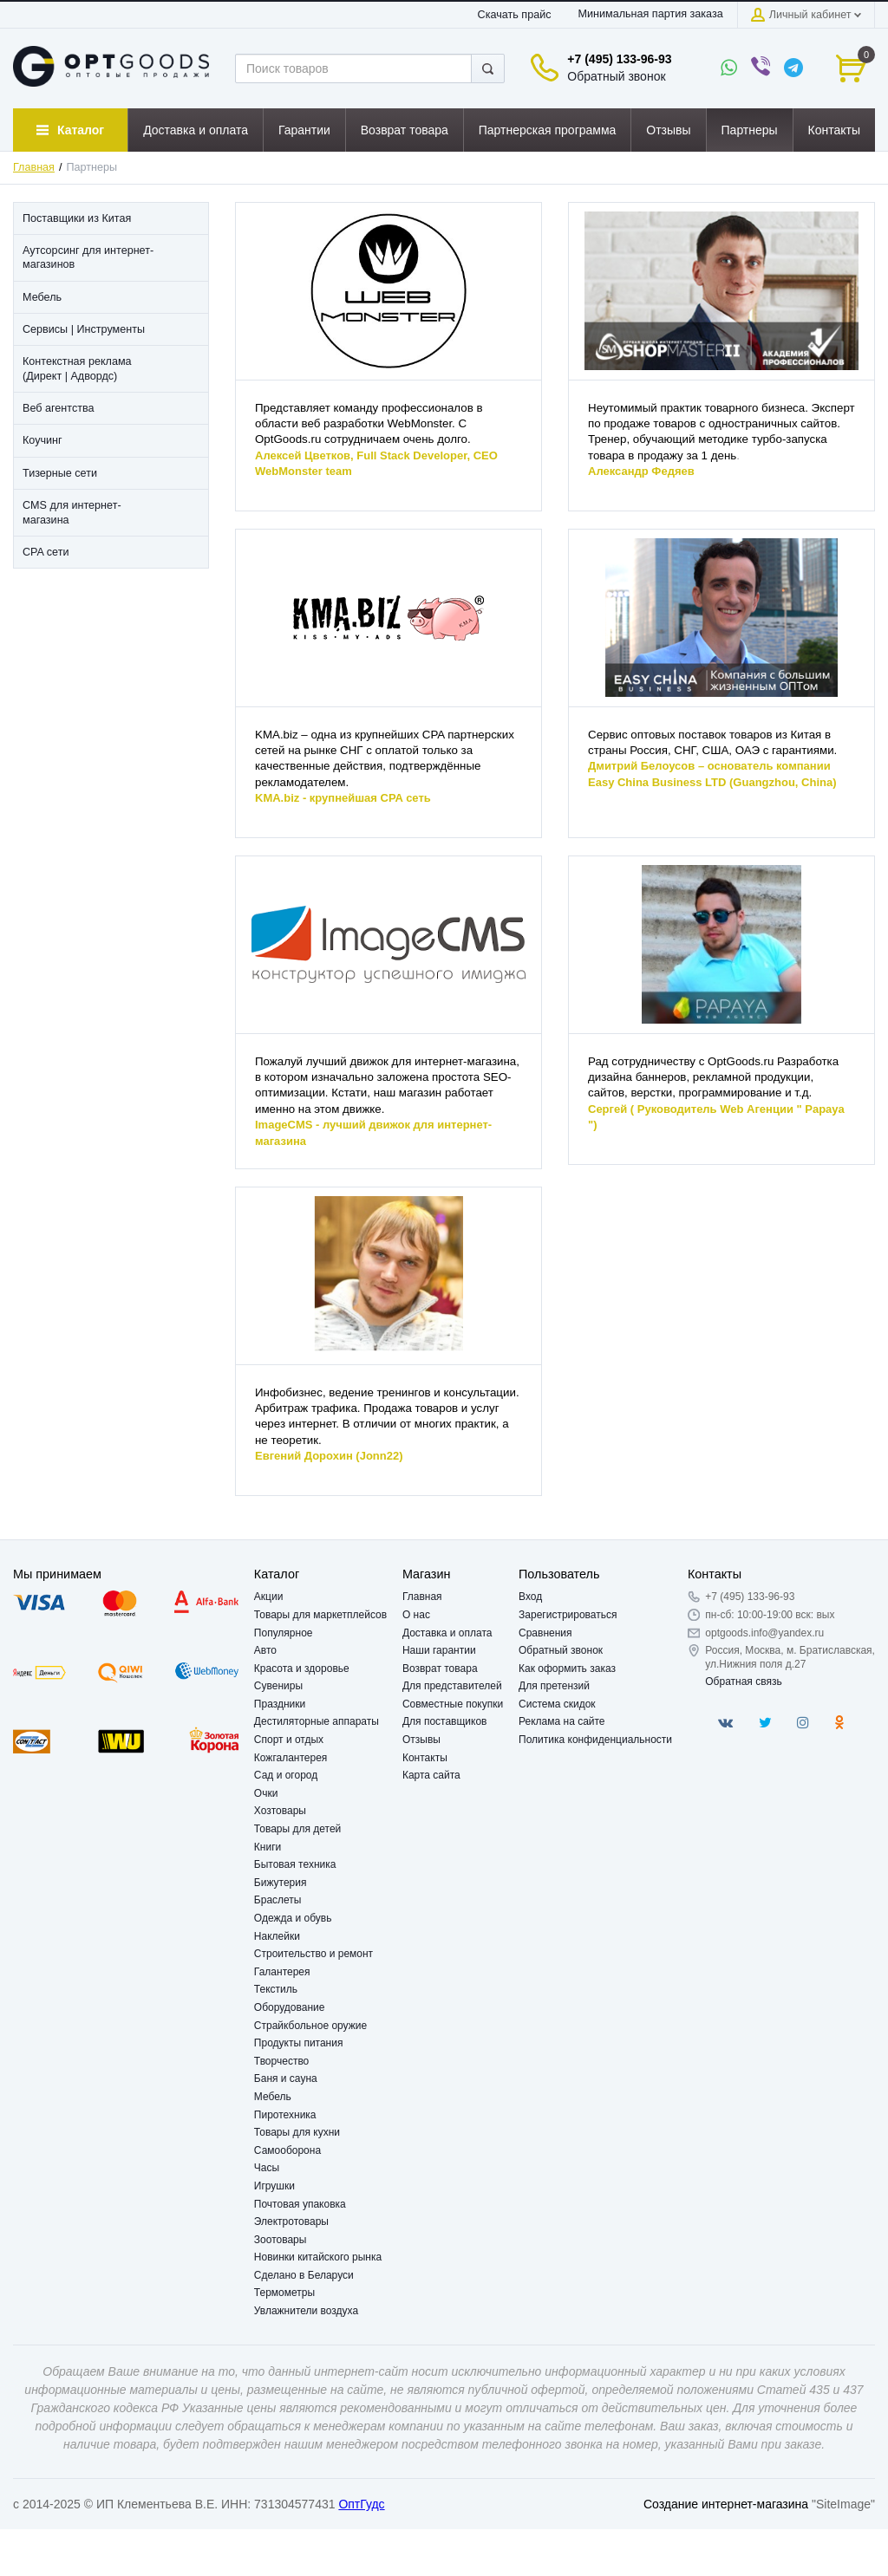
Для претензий (554, 1686)
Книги (267, 1847)
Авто (265, 1650)
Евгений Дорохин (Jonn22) (329, 1455)
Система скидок (557, 1704)
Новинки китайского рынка (318, 2257)
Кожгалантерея (291, 1758)
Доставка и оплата (447, 1633)
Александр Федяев (641, 471)
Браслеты (278, 1900)
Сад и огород (285, 1775)
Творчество (281, 2061)
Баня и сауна (285, 2078)
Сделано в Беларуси (304, 2275)
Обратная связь (743, 1681)
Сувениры (278, 1686)
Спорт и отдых (288, 1740)
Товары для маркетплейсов (320, 1615)
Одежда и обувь (293, 1918)
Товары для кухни (297, 2132)
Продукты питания (298, 2043)
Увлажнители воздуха (306, 2311)
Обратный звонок (616, 76)
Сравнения (545, 1633)
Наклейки (277, 1936)
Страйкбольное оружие (310, 2026)
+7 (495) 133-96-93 (619, 59)
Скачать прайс (515, 15)
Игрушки (274, 2186)
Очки (266, 1793)
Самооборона (287, 2150)
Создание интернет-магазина (725, 2504)
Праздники (279, 1704)
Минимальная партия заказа (650, 14)
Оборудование (289, 2007)
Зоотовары (280, 2240)
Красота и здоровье (301, 1668)
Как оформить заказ (567, 1668)
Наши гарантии (439, 1650)
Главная (34, 167)
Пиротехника (285, 2115)
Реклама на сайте (562, 1721)
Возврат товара (440, 1668)
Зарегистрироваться (568, 1615)
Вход (530, 1596)
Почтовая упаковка (300, 2204)
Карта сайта (431, 1775)
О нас (416, 1615)
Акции (269, 1596)
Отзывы (421, 1740)
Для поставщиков (444, 1721)
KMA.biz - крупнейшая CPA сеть (343, 797)
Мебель (272, 2097)
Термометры (284, 2293)
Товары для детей (297, 1829)
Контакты (424, 1758)
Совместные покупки (452, 1704)
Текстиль (275, 1989)
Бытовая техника (295, 1864)
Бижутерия (280, 1883)
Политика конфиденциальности (595, 1740)
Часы (266, 2168)
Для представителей (452, 1686)
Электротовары (291, 2221)
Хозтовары (280, 1811)
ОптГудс (361, 2504)
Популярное (283, 1633)
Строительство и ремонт (313, 1954)
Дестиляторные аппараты (316, 1721)
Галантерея (282, 1972)
